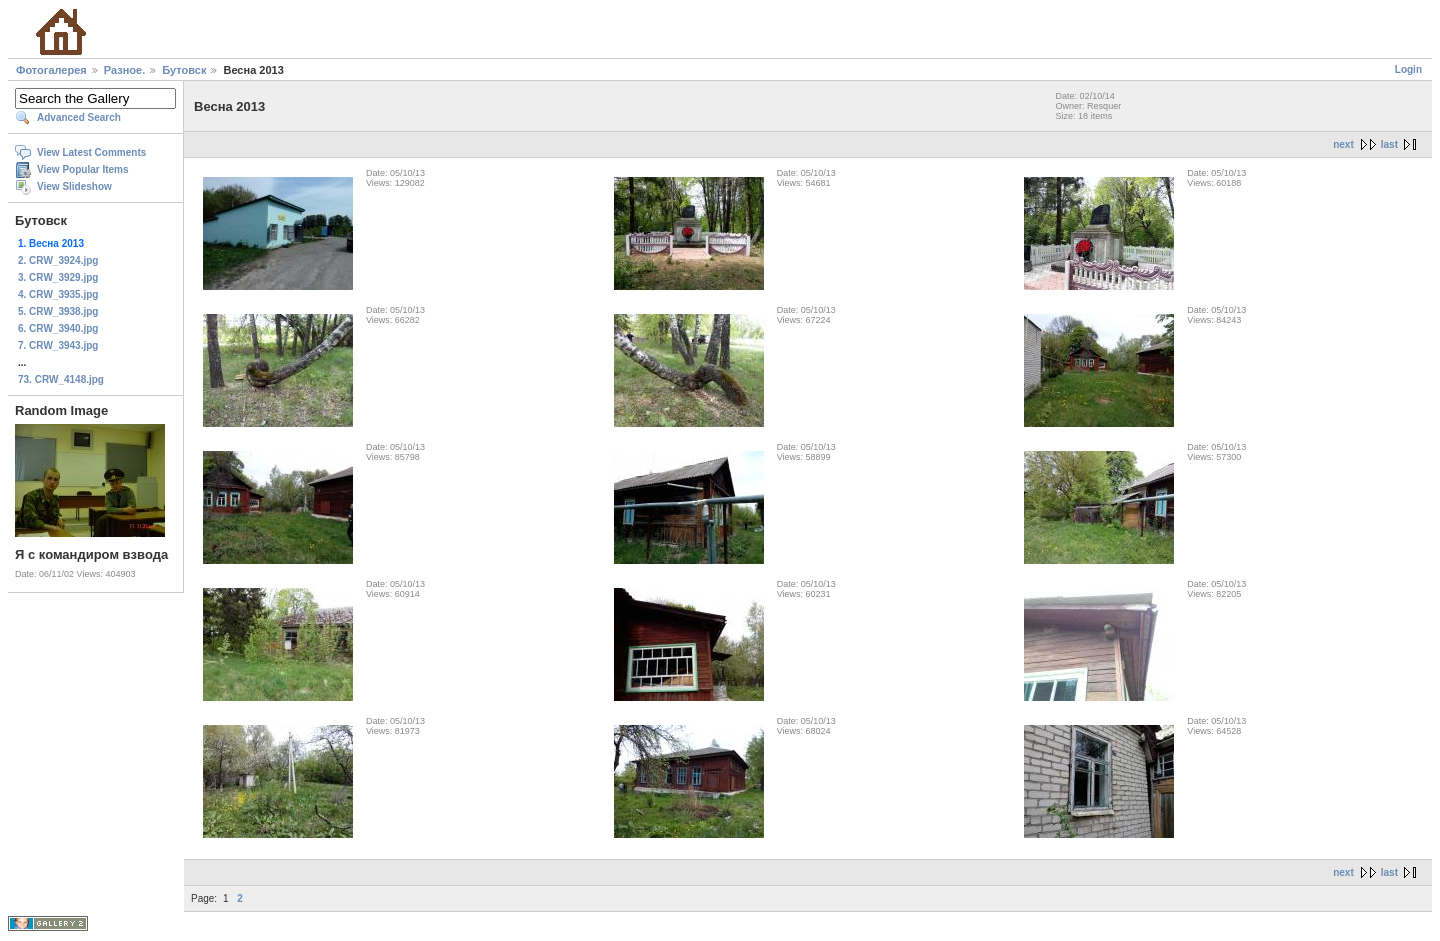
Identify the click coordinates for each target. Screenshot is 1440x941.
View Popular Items (83, 169)
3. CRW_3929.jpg (58, 277)
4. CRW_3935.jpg (58, 294)
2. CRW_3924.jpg (58, 260)
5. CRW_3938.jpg (58, 311)
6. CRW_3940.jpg (58, 328)
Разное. (124, 70)
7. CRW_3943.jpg (58, 345)
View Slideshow (74, 186)
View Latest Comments (91, 152)
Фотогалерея (51, 70)
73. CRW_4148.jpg (61, 379)
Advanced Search (79, 117)
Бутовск (184, 70)
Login (1408, 69)
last (1389, 144)
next (1343, 144)
